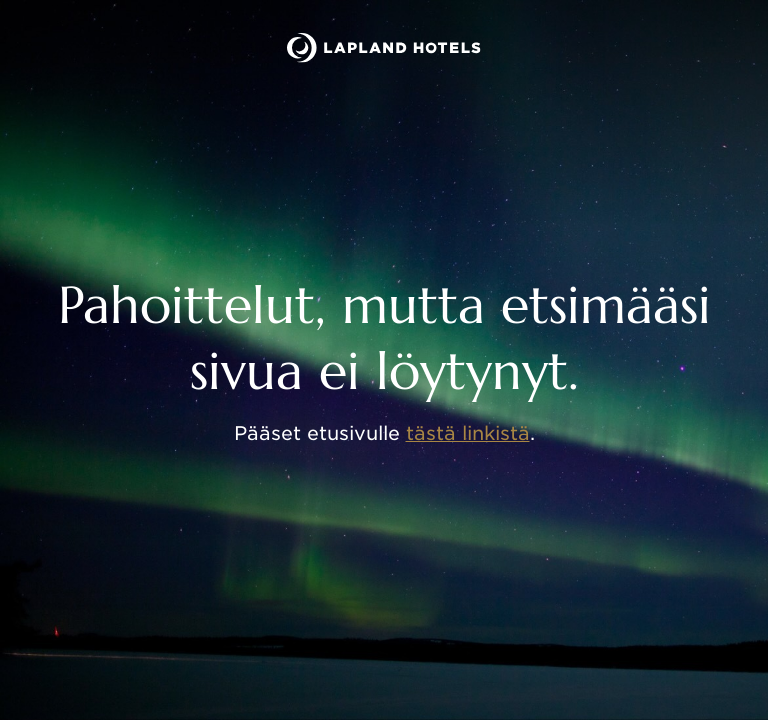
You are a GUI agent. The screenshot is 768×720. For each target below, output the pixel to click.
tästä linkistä (468, 433)
